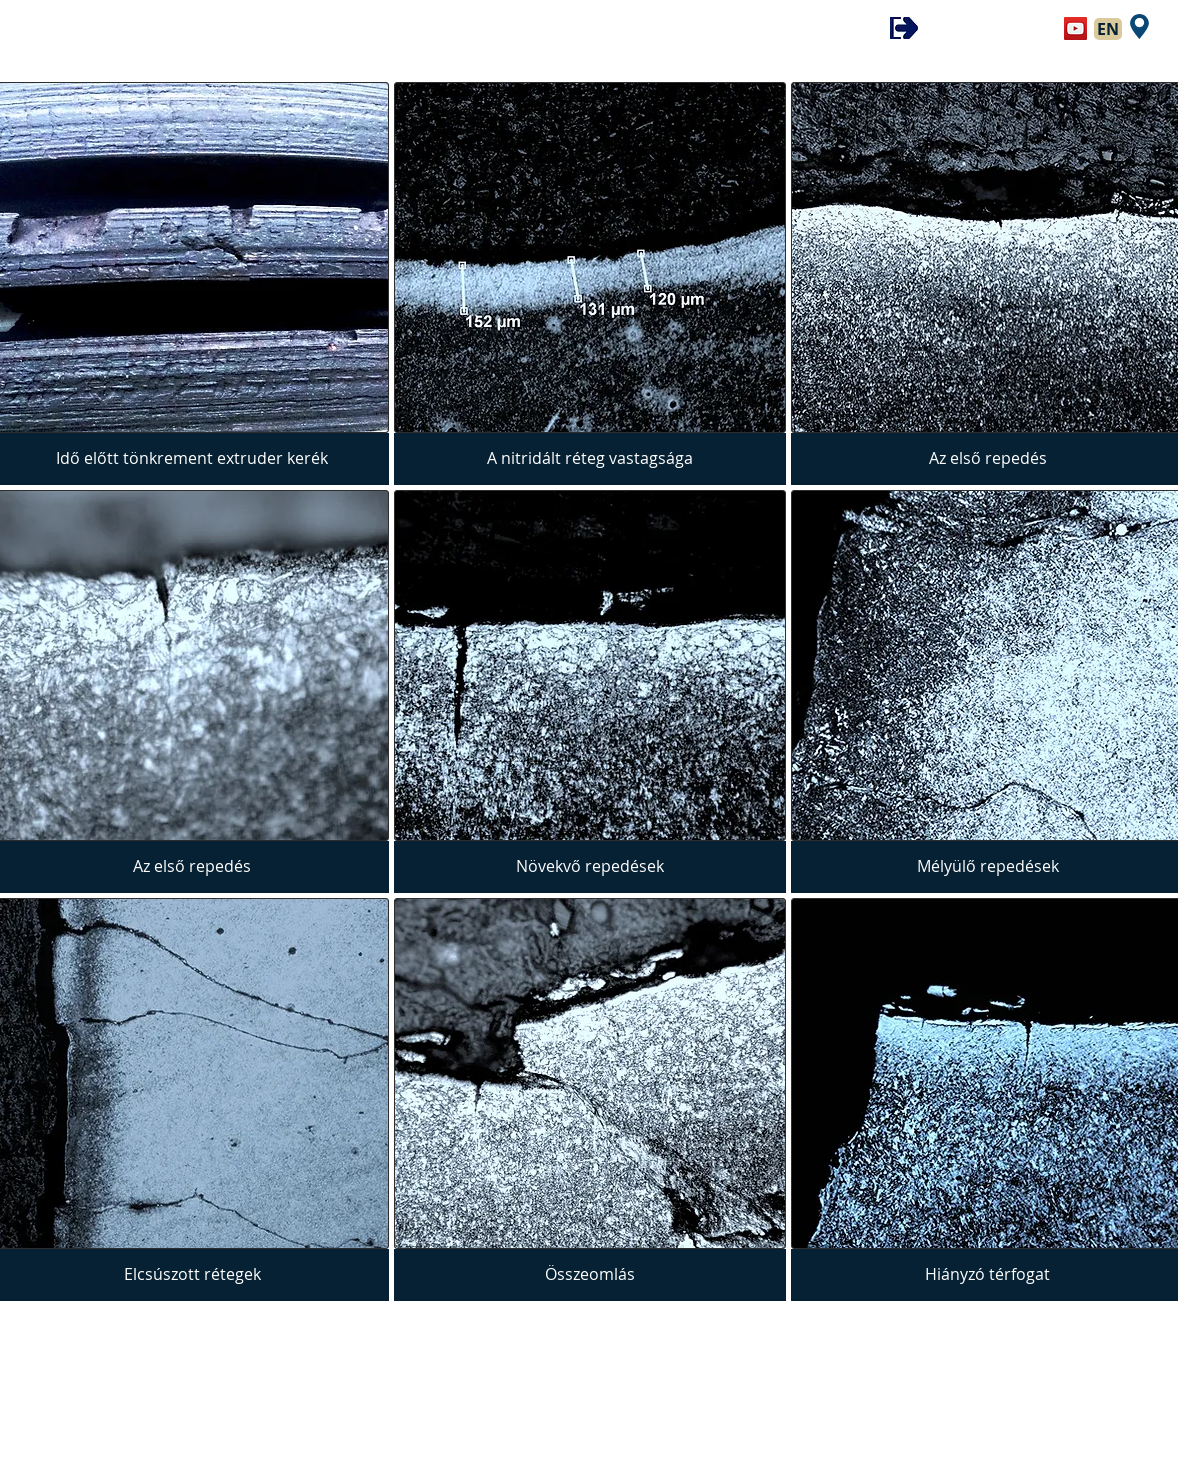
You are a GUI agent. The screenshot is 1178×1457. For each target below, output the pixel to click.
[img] (590, 283)
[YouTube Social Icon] (1075, 28)
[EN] (1108, 29)
